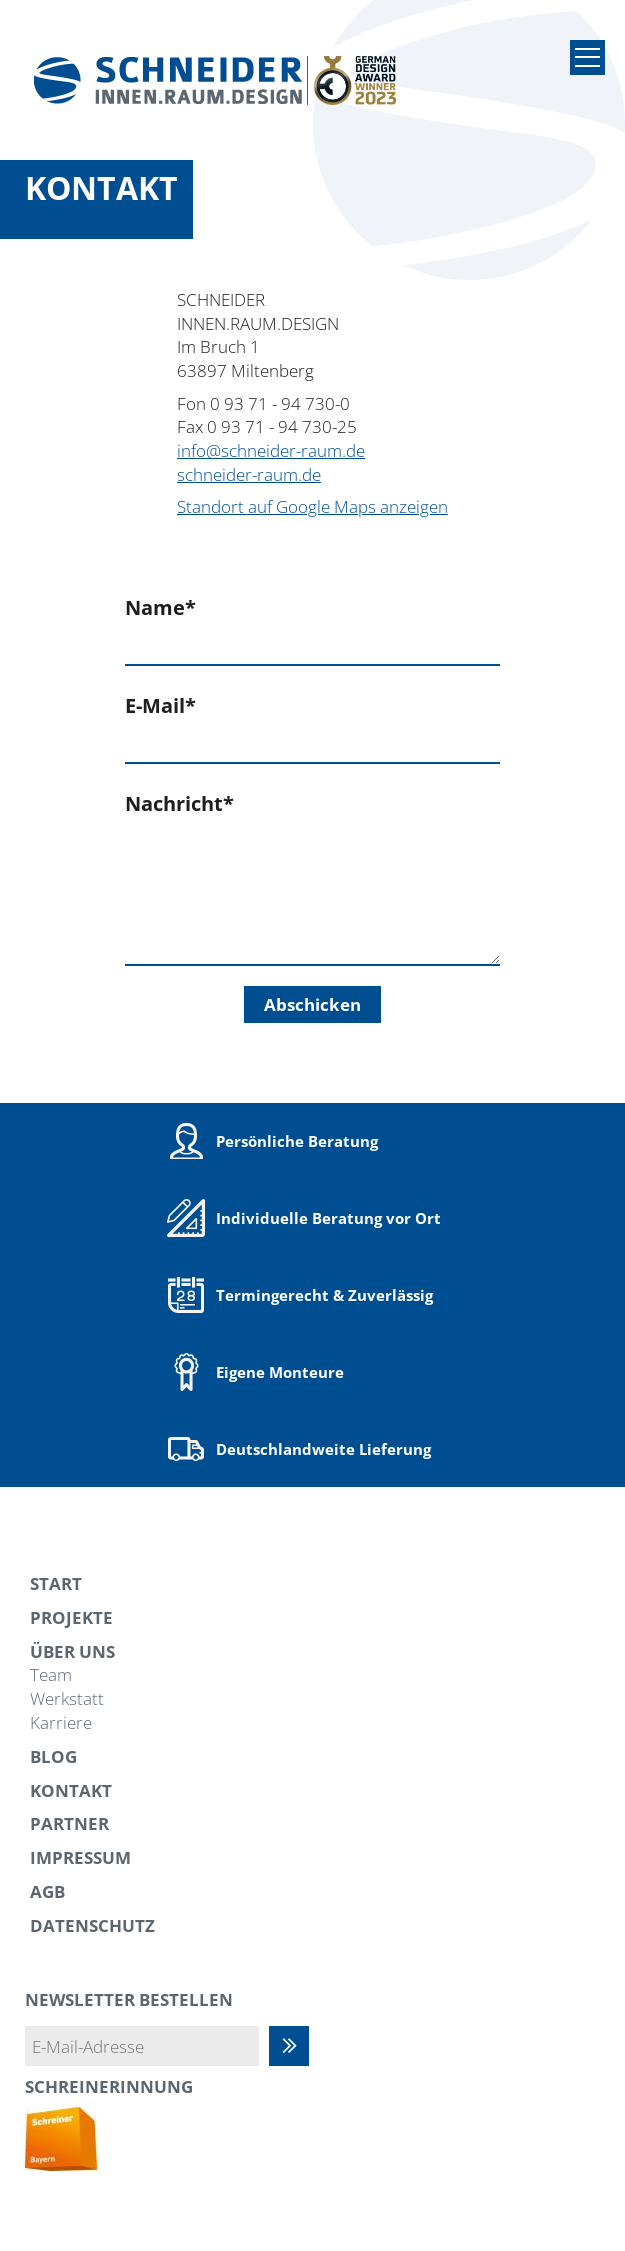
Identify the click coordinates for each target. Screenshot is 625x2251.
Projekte (71, 1617)
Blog (53, 1756)
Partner (69, 1823)
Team (51, 1674)
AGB (47, 1891)
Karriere (61, 1722)
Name (160, 607)
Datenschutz (92, 1925)
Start (56, 1583)
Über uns (72, 1651)
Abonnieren (299, 2046)
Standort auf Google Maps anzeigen (312, 506)
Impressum (80, 1857)
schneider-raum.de (249, 474)
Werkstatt (67, 1698)
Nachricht (179, 803)
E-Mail (160, 705)
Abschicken (312, 1004)
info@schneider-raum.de (271, 450)
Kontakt (71, 1790)
